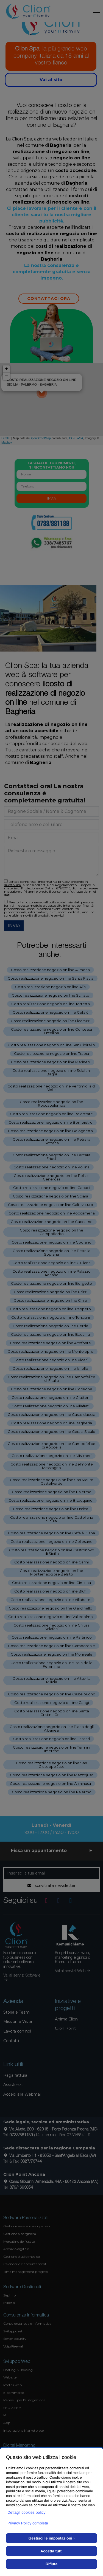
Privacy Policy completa (27, 2523)
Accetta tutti (51, 2551)
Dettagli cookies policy (26, 2512)
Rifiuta (52, 2564)
